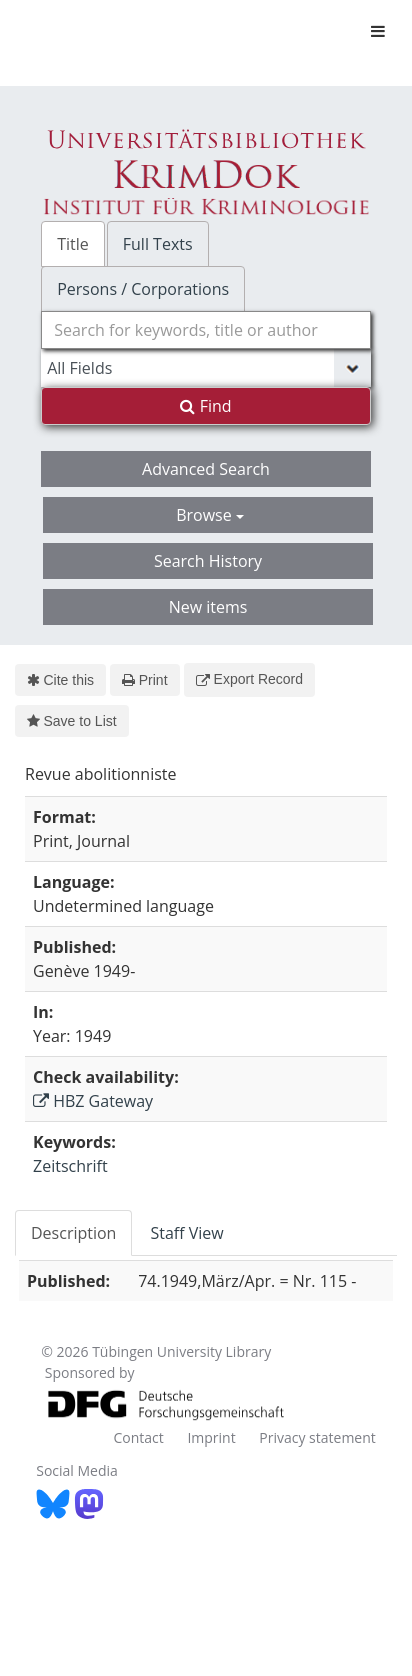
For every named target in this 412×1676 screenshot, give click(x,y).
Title (73, 244)
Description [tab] (73, 1233)
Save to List (72, 721)
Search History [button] (208, 561)
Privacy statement (317, 1437)
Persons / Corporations (143, 289)
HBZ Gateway (93, 1101)
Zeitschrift (70, 1166)
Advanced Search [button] (206, 469)
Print (144, 680)
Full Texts (158, 244)
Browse (210, 515)
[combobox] (206, 330)
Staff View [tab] (186, 1233)
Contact (138, 1437)
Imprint (211, 1437)
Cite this (60, 680)
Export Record (249, 679)
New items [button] (208, 607)
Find (205, 406)
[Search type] (206, 368)
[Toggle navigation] (378, 31)
